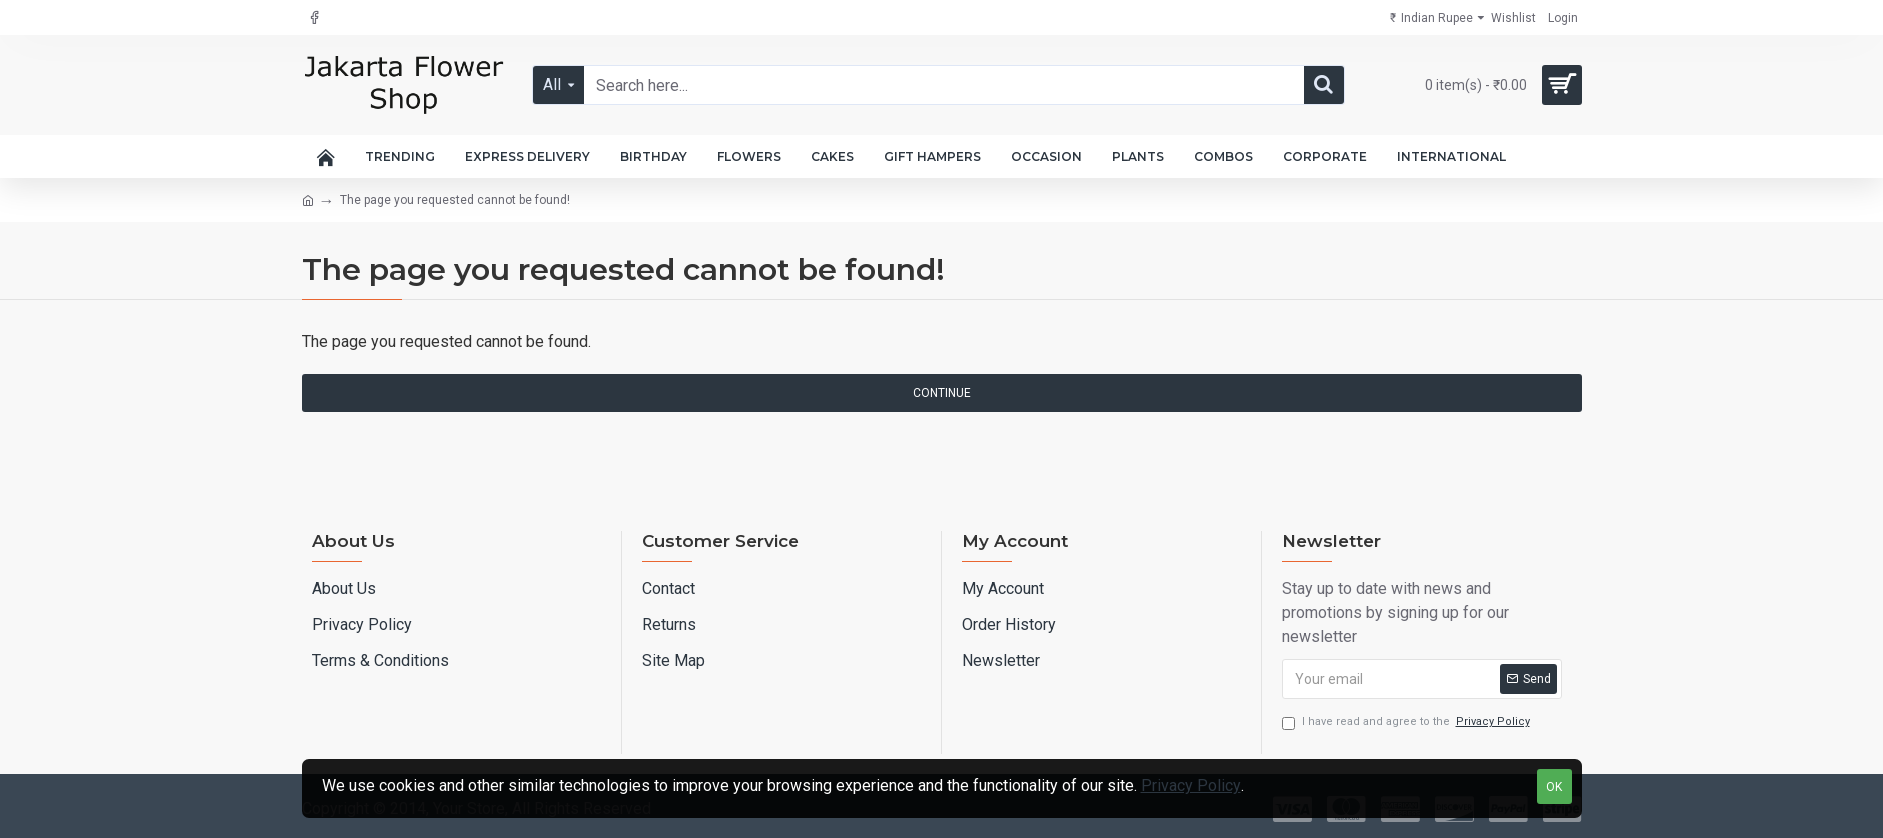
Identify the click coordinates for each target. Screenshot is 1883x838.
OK (1554, 787)
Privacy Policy (1191, 785)
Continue (942, 393)
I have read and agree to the (1407, 722)
